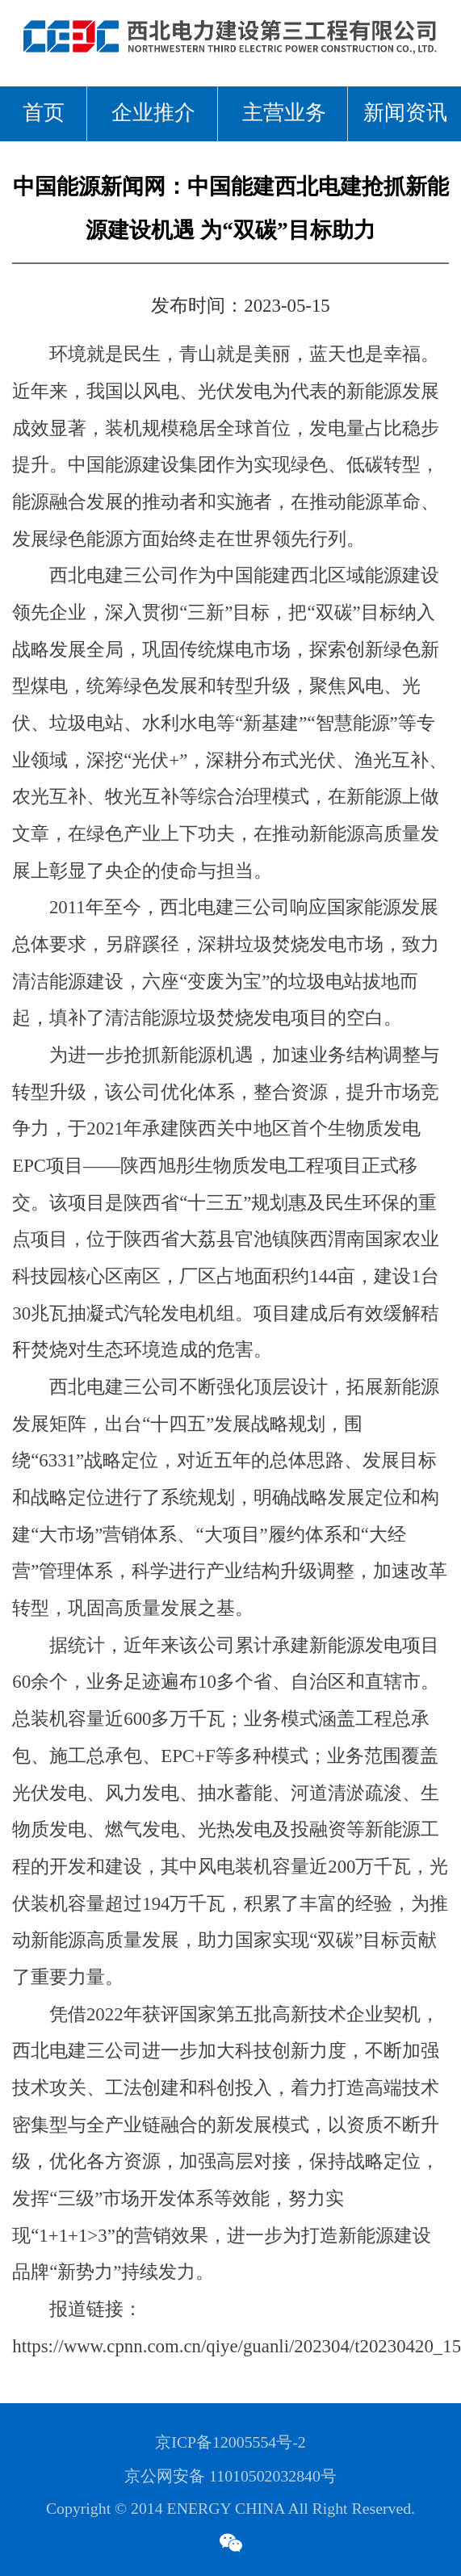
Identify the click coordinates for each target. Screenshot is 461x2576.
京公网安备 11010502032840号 (230, 2477)
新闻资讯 (405, 113)
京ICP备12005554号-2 (230, 2443)
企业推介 (153, 113)
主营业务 (284, 113)
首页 (44, 113)
